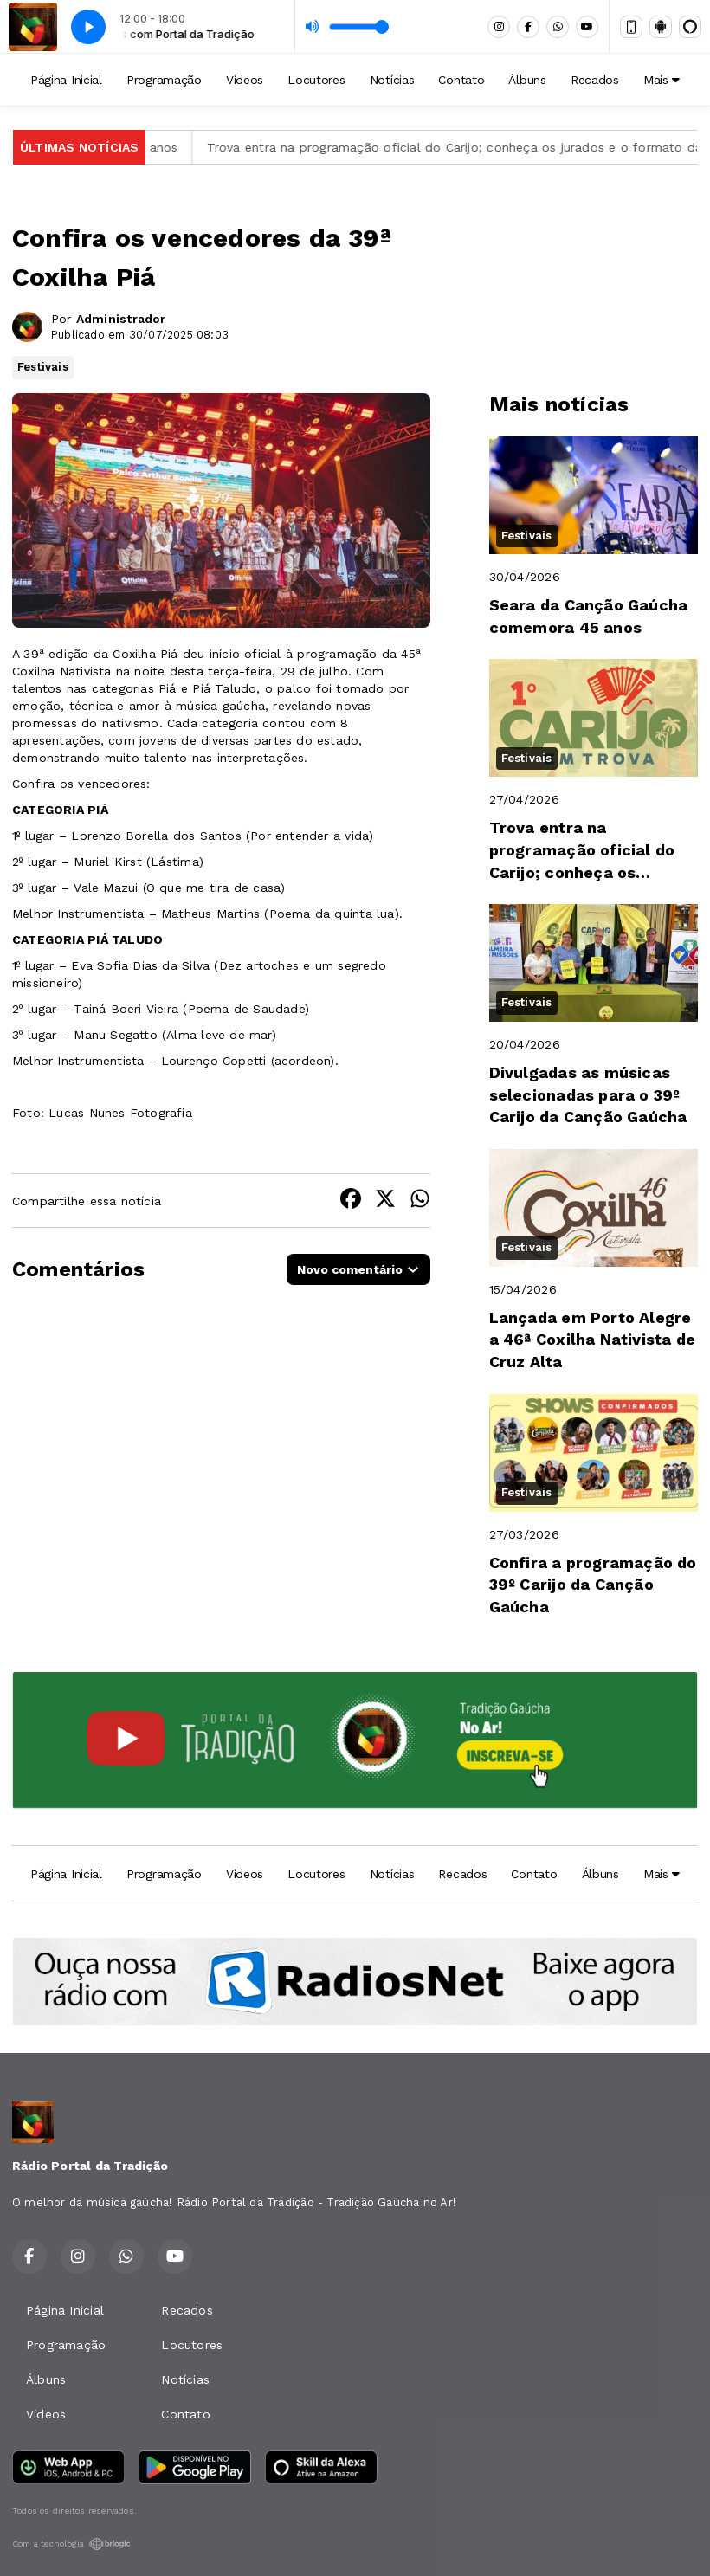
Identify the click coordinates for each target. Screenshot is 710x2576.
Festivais (42, 366)
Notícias (392, 80)
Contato (461, 80)
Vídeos (244, 80)
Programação (164, 80)
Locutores (316, 80)
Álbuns (526, 80)
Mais (661, 80)
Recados (595, 80)
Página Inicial (66, 80)
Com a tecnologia (71, 2544)
